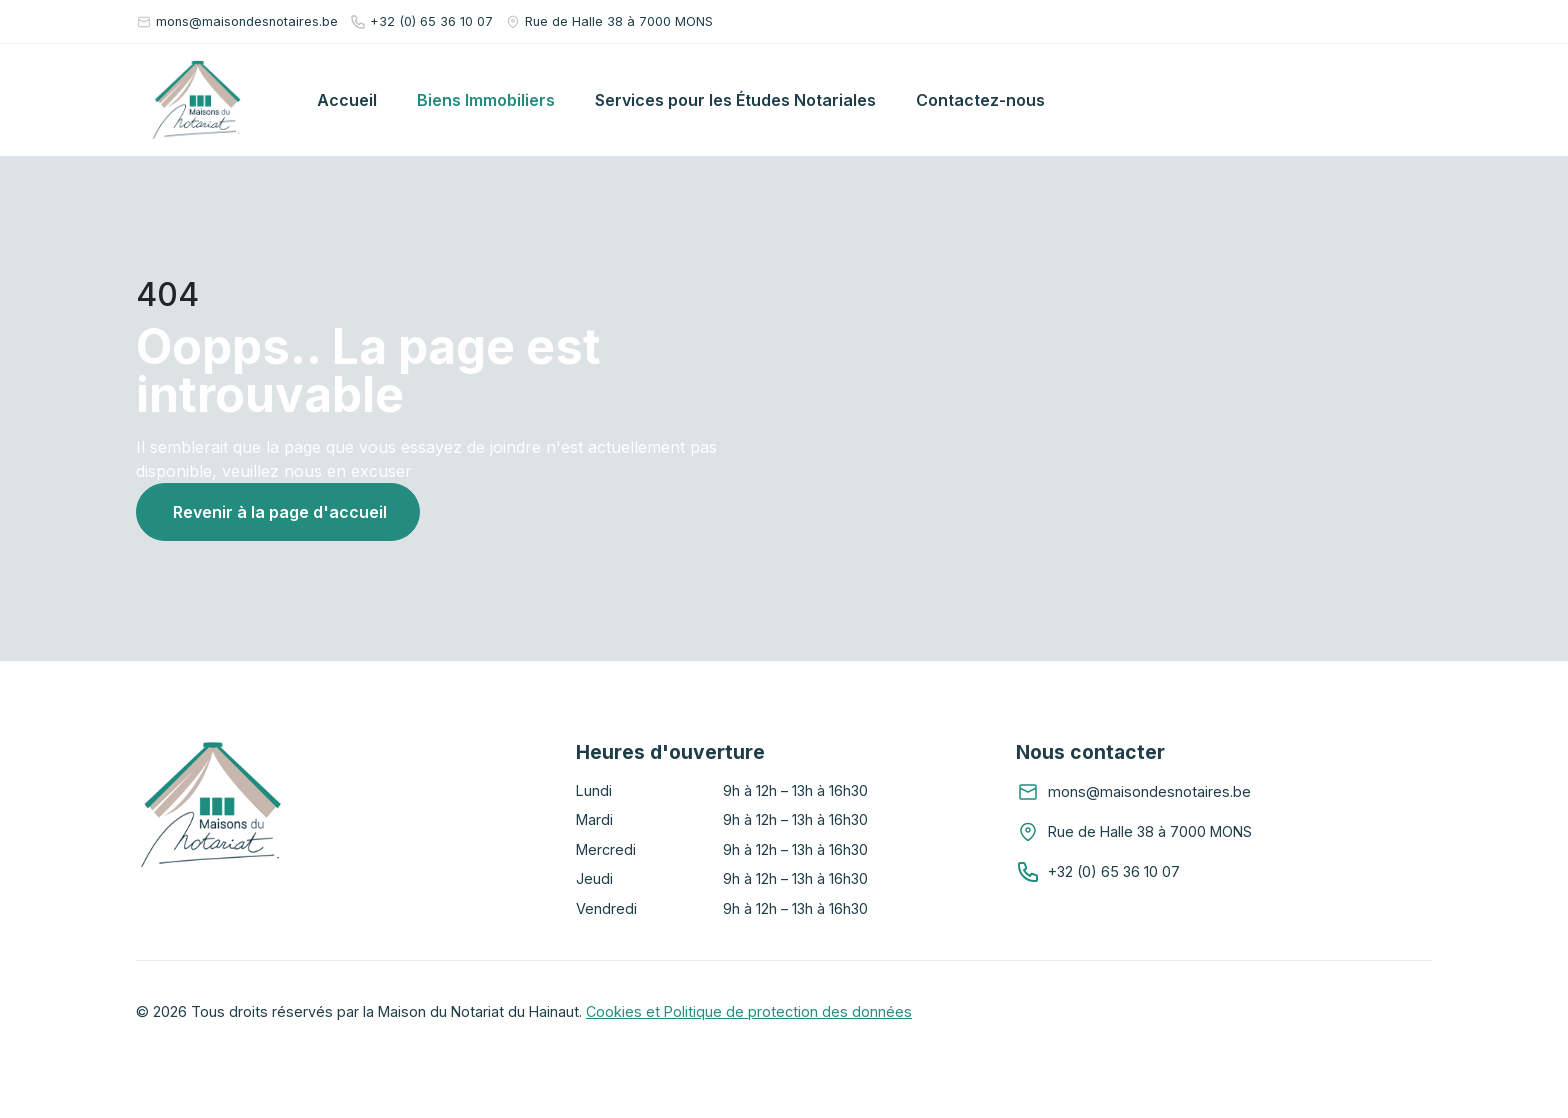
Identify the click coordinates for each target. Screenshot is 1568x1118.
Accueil (347, 100)
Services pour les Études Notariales (735, 100)
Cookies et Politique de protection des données (749, 1011)
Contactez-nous (980, 100)
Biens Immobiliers (486, 100)
